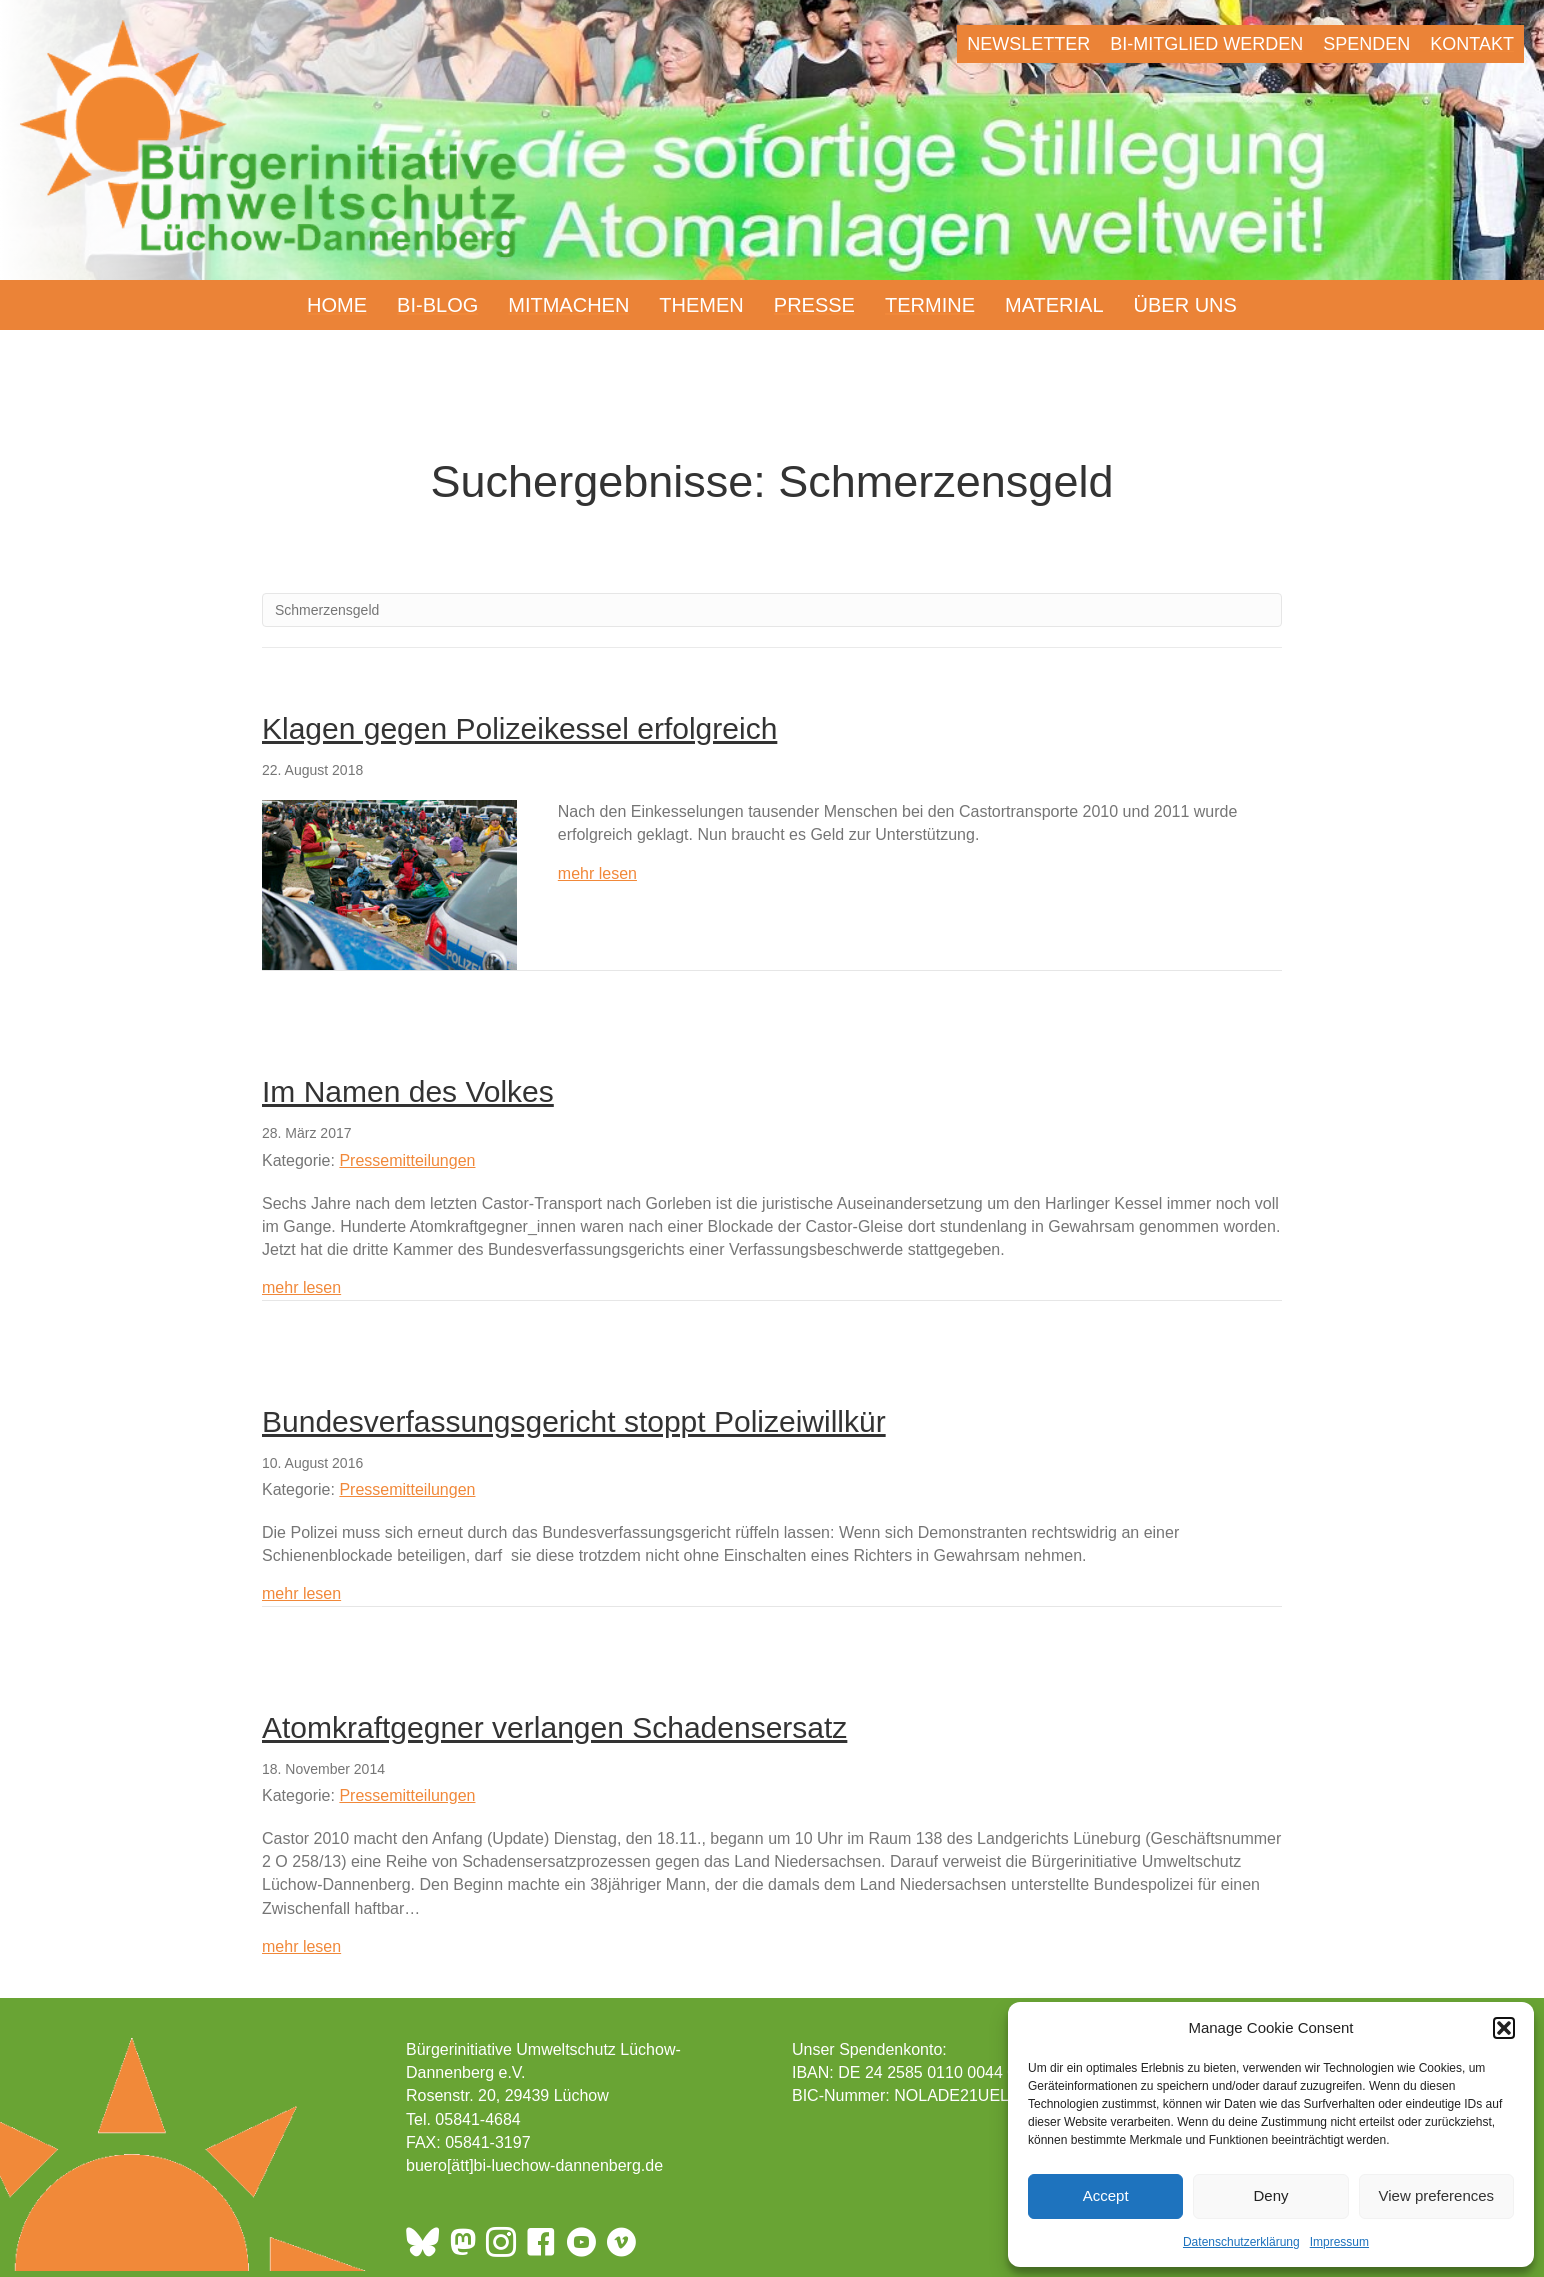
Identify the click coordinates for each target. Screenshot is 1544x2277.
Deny (1270, 2195)
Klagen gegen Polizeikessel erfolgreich (519, 728)
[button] (1504, 2028)
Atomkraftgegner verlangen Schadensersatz (554, 1727)
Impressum (1339, 2242)
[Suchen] (772, 610)
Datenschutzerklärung (1241, 2242)
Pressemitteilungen (407, 1160)
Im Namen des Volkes (408, 1091)
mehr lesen (597, 872)
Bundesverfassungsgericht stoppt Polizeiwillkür (574, 1421)
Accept (1106, 2195)
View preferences (1437, 2195)
